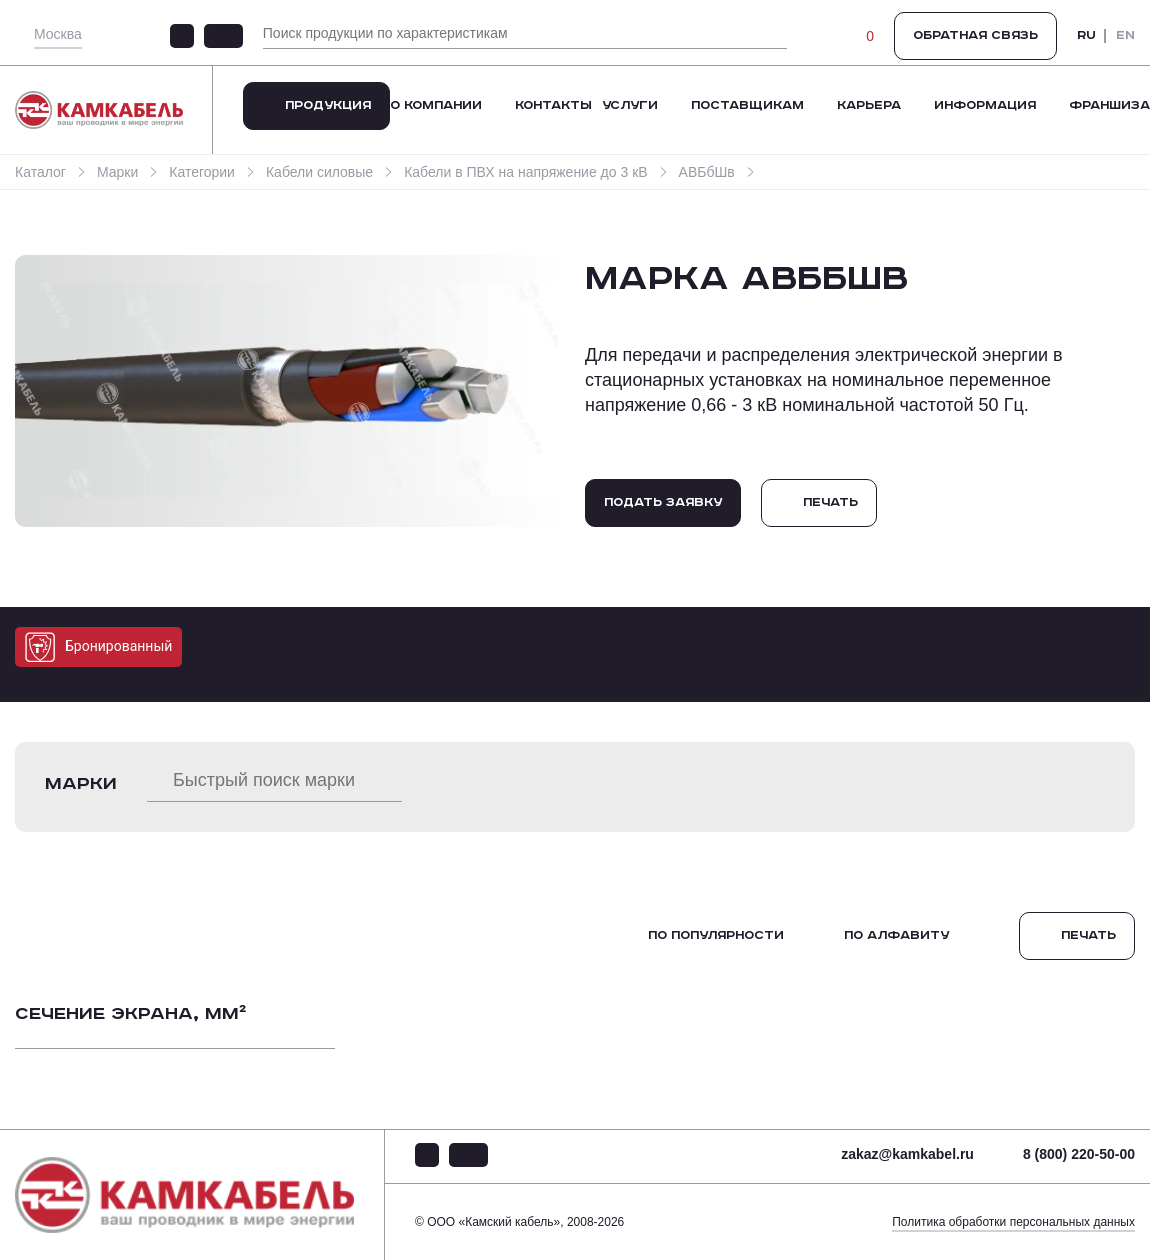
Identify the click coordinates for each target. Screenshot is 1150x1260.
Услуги (630, 105)
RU (1086, 36)
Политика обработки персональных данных (1013, 1222)
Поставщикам (747, 105)
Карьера (869, 105)
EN (1125, 36)
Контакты (553, 105)
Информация (985, 105)
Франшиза (1109, 105)
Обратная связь (975, 35)
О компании (436, 105)
